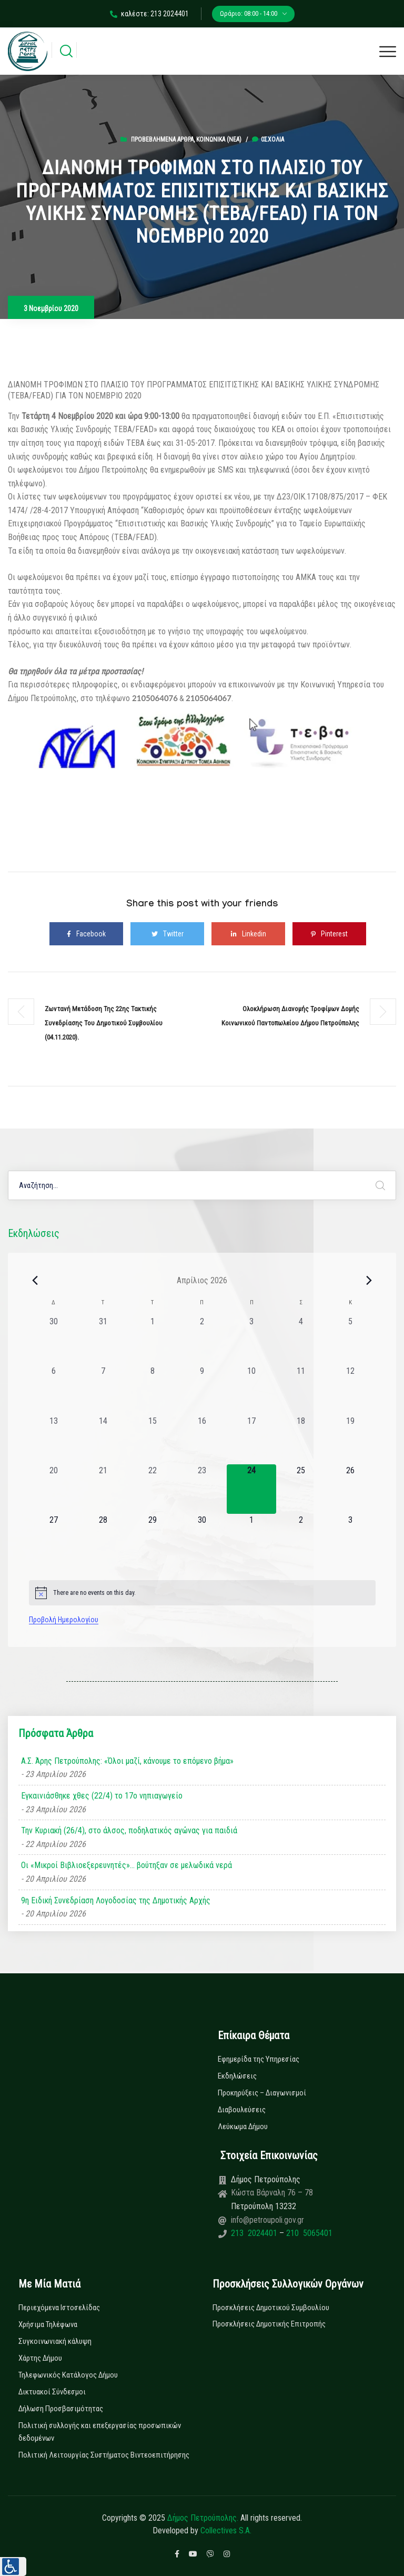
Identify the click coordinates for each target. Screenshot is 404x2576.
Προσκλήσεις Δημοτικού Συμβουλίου (271, 2307)
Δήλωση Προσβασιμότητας (60, 2408)
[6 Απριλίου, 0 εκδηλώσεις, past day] (53, 1389)
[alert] (202, 1592)
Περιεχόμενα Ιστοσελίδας (59, 2307)
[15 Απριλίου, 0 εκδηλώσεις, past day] (152, 1439)
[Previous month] (35, 1280)
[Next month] (369, 1280)
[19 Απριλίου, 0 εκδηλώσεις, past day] (350, 1439)
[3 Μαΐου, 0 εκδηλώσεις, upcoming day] (350, 1538)
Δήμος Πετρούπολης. (202, 2518)
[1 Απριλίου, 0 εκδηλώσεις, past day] (152, 1340)
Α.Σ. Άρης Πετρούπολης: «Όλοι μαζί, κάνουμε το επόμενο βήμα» (127, 1761)
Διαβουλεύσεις (242, 2109)
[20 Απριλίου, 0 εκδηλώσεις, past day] (53, 1489)
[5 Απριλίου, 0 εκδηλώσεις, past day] (350, 1340)
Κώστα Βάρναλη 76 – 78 (272, 2193)
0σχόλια (268, 139)
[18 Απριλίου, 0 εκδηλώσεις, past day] (301, 1439)
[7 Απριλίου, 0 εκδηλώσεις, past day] (103, 1389)
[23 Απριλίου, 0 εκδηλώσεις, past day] (202, 1489)
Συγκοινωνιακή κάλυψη (55, 2341)
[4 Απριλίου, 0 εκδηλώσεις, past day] (301, 1340)
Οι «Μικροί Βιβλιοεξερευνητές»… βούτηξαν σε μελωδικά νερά (126, 1865)
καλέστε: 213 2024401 (149, 13)
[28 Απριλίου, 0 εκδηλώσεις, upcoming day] (103, 1538)
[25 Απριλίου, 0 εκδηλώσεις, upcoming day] (301, 1489)
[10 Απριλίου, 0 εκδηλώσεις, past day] (251, 1389)
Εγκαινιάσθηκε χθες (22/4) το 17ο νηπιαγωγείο (102, 1796)
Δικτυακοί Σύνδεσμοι (52, 2392)
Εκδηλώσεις (237, 2076)
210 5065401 (308, 2233)
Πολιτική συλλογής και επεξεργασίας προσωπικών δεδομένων (99, 2432)
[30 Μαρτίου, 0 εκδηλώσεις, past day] (53, 1340)
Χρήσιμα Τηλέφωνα (47, 2324)
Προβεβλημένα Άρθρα (162, 139)
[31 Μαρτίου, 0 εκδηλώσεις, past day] (103, 1340)
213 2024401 (255, 2233)
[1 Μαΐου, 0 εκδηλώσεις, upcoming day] (251, 1538)
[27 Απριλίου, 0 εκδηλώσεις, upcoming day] (53, 1538)
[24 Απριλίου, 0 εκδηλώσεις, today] (251, 1489)
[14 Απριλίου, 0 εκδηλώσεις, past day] (103, 1439)
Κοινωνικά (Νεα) (218, 139)
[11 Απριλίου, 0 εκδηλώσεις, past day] (301, 1389)
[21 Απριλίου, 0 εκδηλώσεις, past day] (103, 1489)
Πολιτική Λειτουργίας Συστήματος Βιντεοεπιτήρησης (103, 2455)
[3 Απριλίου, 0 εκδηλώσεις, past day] (251, 1340)
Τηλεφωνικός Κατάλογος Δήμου (68, 2375)
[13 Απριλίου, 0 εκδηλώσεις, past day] (53, 1439)
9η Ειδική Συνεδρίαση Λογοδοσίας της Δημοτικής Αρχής (115, 1900)
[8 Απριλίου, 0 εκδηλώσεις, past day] (152, 1389)
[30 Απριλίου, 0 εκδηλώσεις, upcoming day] (202, 1538)
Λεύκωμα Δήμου (243, 2126)
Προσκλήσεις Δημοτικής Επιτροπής (269, 2324)
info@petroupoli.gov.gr (267, 2220)
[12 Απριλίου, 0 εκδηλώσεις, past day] (350, 1389)
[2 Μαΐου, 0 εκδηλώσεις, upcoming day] (301, 1538)
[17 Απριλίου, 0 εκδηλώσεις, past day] (251, 1439)
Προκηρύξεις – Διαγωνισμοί (262, 2093)
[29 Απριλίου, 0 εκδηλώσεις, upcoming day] (152, 1538)
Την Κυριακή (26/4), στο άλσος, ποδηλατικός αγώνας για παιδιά (129, 1830)
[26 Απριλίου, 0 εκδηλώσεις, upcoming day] (350, 1489)
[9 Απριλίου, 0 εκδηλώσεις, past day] (202, 1389)
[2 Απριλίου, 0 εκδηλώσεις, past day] (202, 1340)
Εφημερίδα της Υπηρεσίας (258, 2059)
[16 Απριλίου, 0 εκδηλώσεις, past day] (202, 1439)
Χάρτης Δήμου (40, 2358)
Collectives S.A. (225, 2530)
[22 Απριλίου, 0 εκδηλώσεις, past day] (152, 1489)
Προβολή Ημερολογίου (63, 1619)
